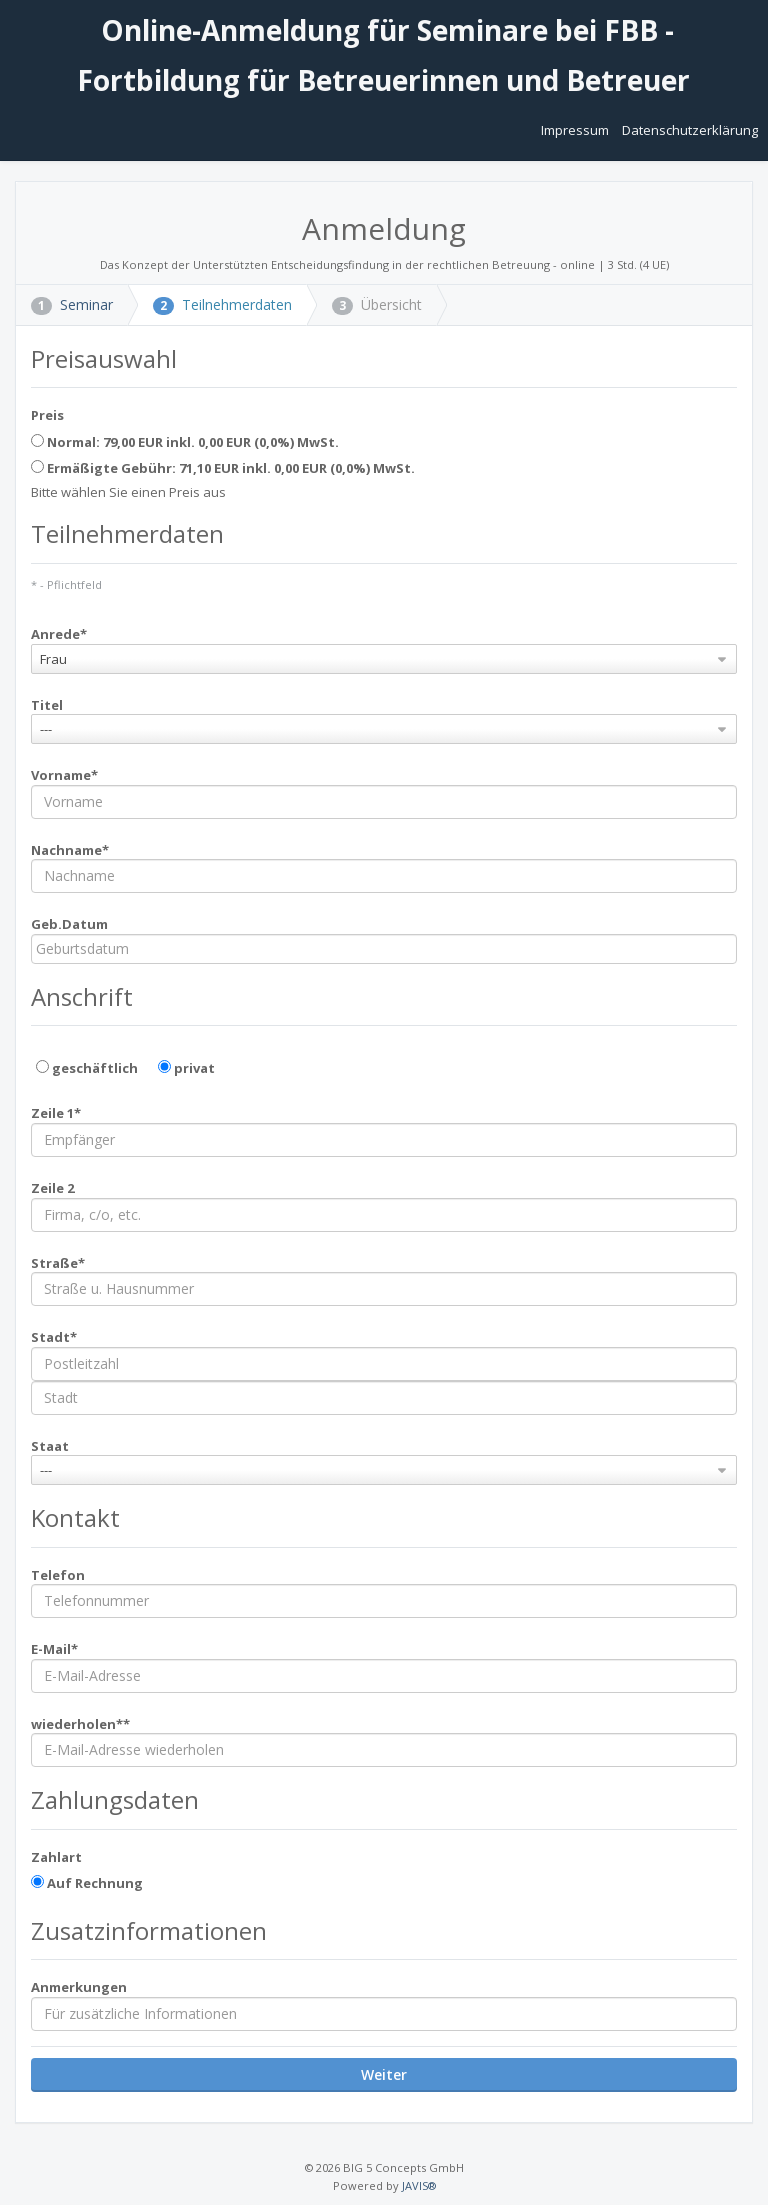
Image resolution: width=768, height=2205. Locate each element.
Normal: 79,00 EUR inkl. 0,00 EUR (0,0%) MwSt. (185, 442)
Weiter (384, 2074)
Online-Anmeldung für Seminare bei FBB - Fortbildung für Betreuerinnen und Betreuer (383, 55)
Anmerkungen (79, 1987)
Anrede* (59, 634)
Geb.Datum (69, 924)
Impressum (576, 130)
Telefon (58, 1575)
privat (186, 1068)
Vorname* (64, 775)
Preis (47, 415)
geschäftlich (87, 1068)
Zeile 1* (56, 1113)
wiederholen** (80, 1724)
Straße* (58, 1263)
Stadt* (54, 1337)
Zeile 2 (52, 1188)
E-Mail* (54, 1649)
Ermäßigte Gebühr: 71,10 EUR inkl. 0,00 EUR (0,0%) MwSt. (223, 468)
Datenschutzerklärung (690, 130)
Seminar (72, 304)
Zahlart (56, 1857)
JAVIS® (419, 2185)
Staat (50, 1446)
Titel (47, 705)
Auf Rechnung (87, 1883)
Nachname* (70, 850)
